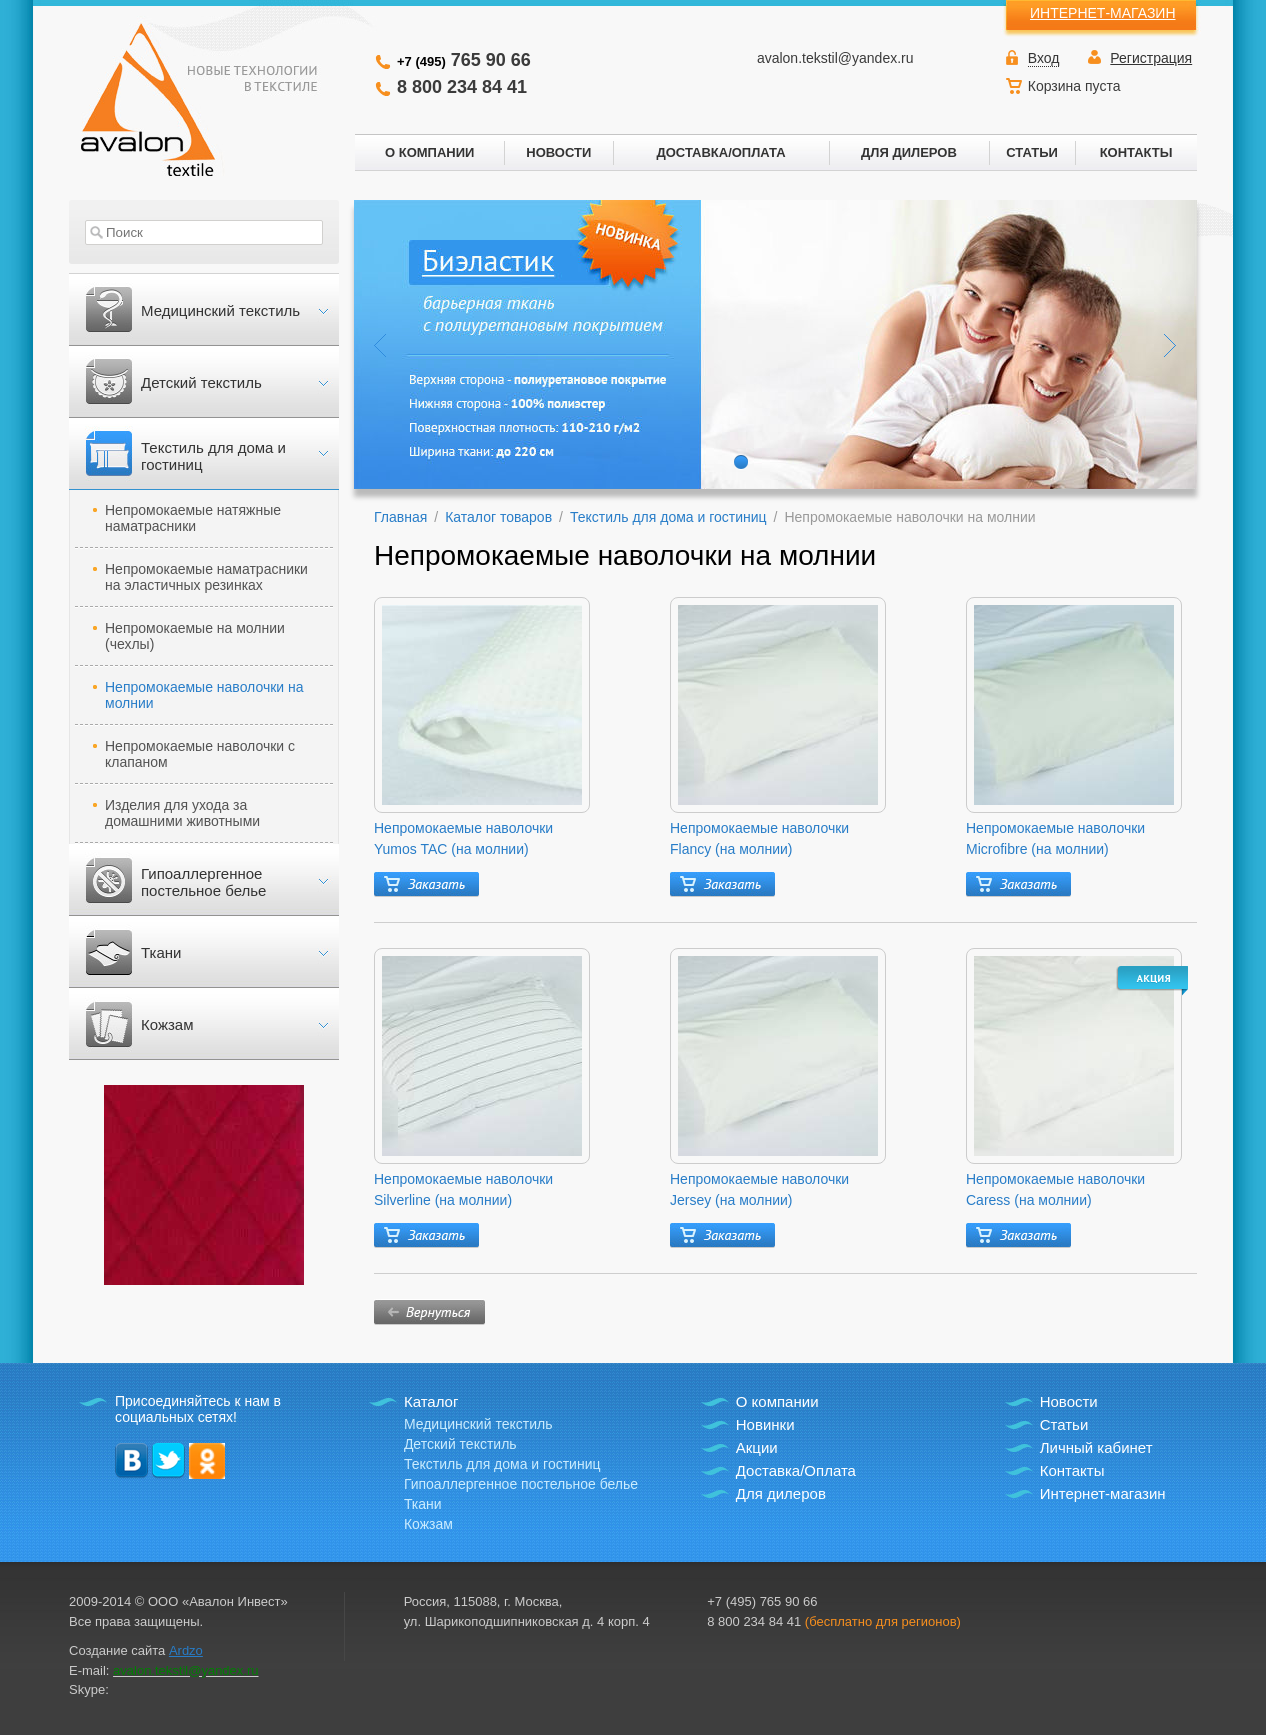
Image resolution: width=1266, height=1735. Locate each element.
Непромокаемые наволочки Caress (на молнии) (1055, 1189)
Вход (1044, 58)
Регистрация (1151, 58)
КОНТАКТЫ (1136, 152)
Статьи (1064, 1424)
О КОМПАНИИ (429, 152)
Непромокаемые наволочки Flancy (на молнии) (759, 838)
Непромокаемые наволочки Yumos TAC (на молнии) (463, 838)
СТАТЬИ (1032, 152)
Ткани (161, 952)
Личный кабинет (1096, 1447)
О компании (777, 1401)
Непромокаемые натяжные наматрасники (193, 518)
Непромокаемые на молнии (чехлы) (195, 636)
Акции (757, 1447)
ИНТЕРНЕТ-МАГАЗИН (1103, 13)
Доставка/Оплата (796, 1470)
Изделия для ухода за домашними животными (182, 813)
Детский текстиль (201, 382)
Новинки (765, 1424)
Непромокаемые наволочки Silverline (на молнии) (463, 1189)
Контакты (1072, 1470)
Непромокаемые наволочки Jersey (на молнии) (759, 1189)
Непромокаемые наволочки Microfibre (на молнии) (1055, 838)
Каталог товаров (498, 517)
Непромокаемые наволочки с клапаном (200, 754)
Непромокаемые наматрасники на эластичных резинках (206, 577)
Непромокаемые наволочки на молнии (204, 695)
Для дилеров (781, 1493)
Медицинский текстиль (220, 310)
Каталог (431, 1401)
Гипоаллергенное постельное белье (203, 882)
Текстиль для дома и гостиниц (213, 456)
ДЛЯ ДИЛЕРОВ (909, 152)
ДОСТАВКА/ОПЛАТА (720, 152)
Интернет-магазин (1103, 1493)
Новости (1069, 1401)
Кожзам (167, 1024)
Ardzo (186, 1650)
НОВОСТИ (558, 152)
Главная (400, 517)
